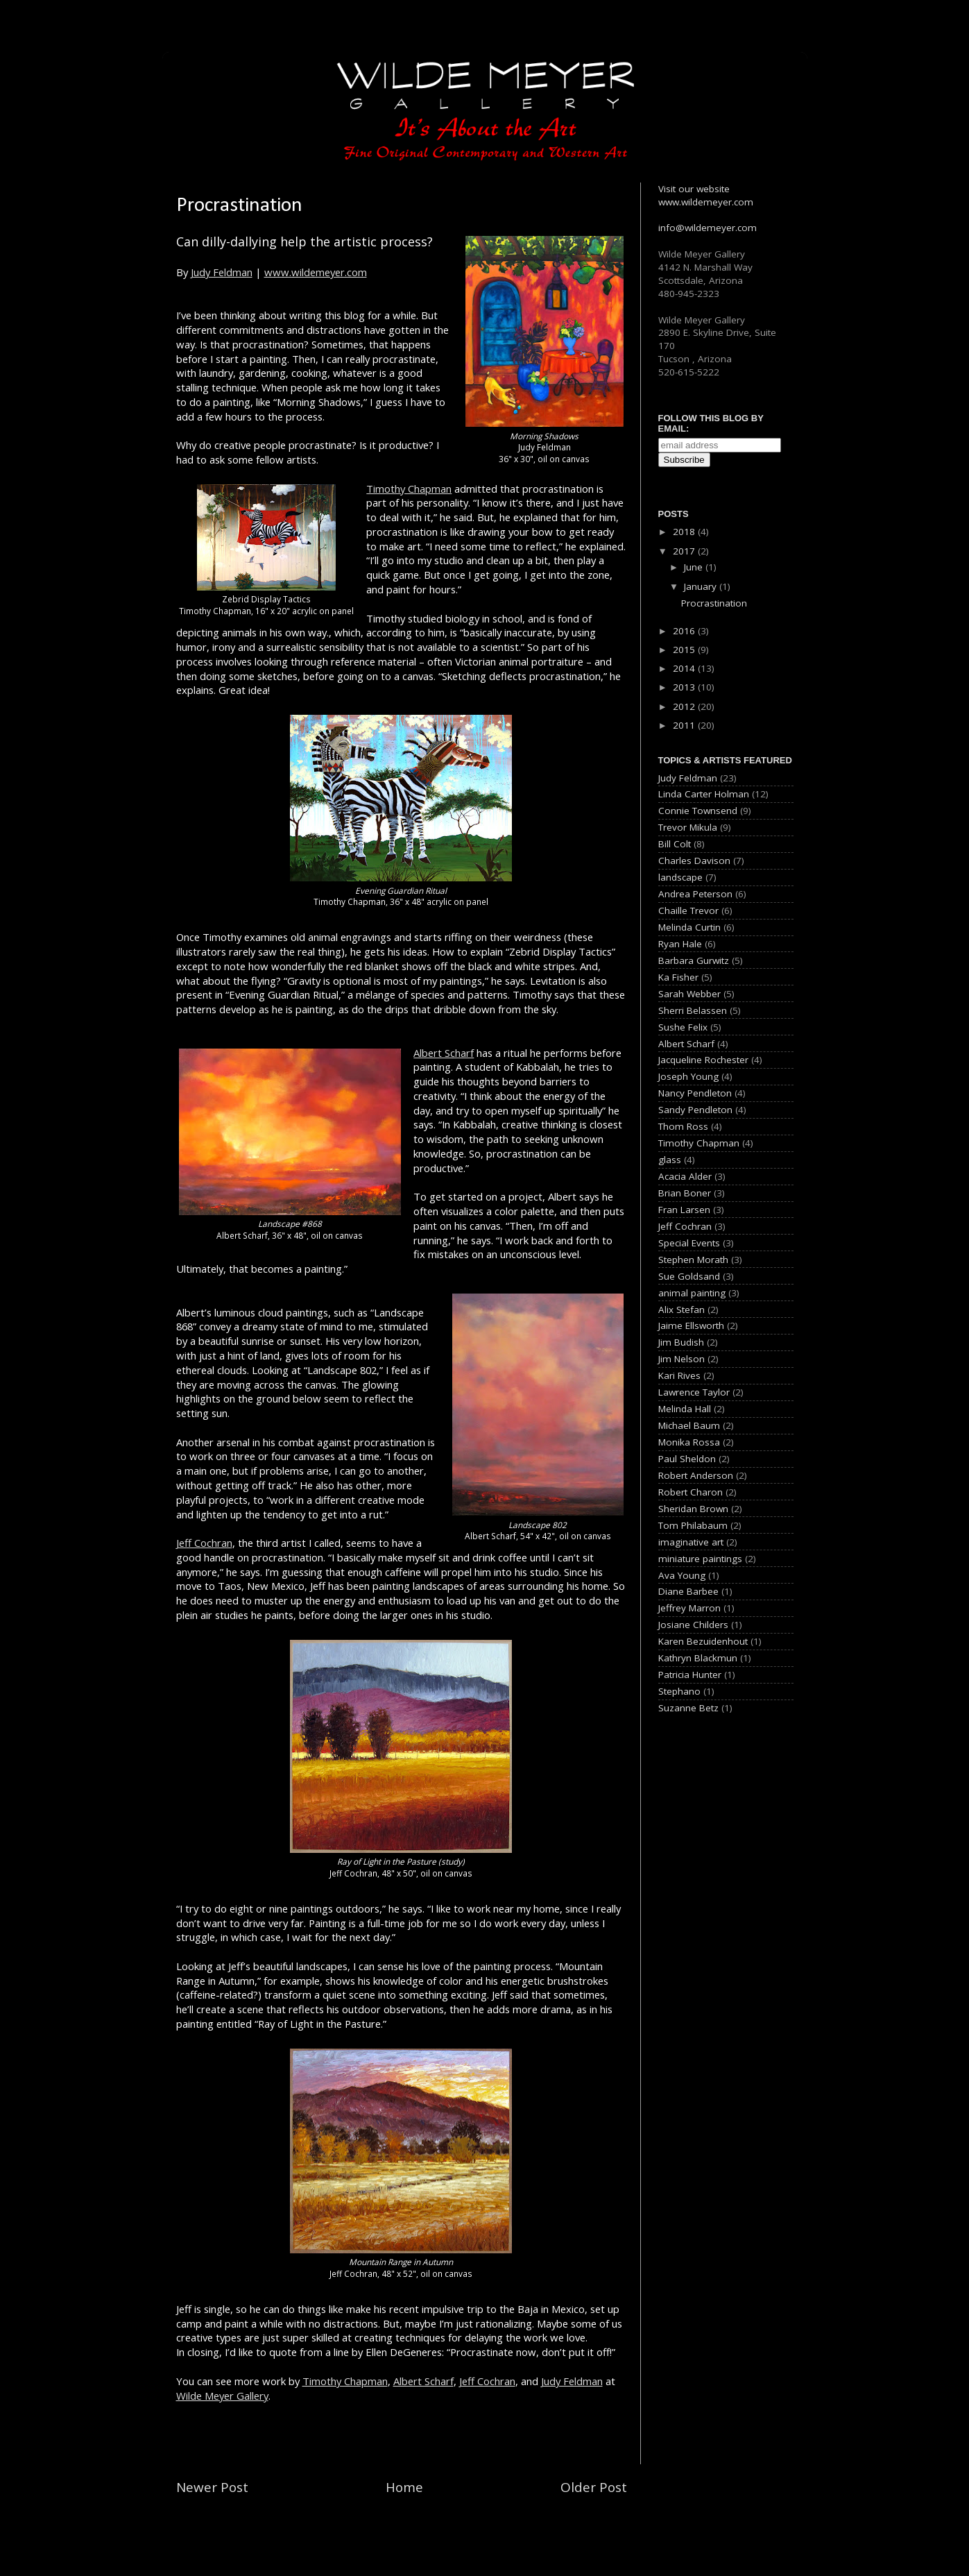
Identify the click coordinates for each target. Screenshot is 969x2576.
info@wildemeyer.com (707, 227)
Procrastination (714, 603)
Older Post (593, 2487)
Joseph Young (688, 1076)
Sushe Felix (683, 1027)
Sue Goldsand (689, 1276)
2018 (685, 531)
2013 (685, 687)
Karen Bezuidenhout (703, 1641)
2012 (685, 706)
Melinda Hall (684, 1409)
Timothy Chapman (409, 488)
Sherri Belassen (692, 1010)
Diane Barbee (688, 1591)
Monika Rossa (689, 1442)
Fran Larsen (684, 1209)
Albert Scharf (443, 1053)
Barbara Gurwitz (693, 960)
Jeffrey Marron (689, 1608)
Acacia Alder (685, 1176)
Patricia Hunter (689, 1674)
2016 (685, 631)
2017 (685, 551)
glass (669, 1159)
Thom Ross (683, 1126)
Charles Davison (694, 860)
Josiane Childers (693, 1624)
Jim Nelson (681, 1359)
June (694, 567)
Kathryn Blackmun (697, 1658)
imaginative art (690, 1542)
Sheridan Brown (693, 1508)
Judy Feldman (221, 272)
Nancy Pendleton (695, 1093)
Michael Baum (689, 1425)
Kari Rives (679, 1375)
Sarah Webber (689, 994)
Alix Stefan (681, 1309)
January (701, 586)
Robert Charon (690, 1492)
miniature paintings (700, 1558)
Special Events (689, 1243)
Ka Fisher (678, 977)
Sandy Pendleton (695, 1109)
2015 (685, 649)
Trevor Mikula (687, 827)
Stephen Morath (693, 1259)
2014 (685, 668)
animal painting (692, 1293)
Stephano (679, 1691)
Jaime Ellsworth (691, 1325)
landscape (680, 877)
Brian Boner (684, 1193)
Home (404, 2487)
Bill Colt (674, 844)
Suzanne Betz (688, 1708)
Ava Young (681, 1575)
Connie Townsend (697, 810)
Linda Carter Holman (703, 794)
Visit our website (694, 189)
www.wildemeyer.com (315, 272)
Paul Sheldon (687, 1458)
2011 (685, 725)
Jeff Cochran (204, 1543)
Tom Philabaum (693, 1525)
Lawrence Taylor (694, 1392)
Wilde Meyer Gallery (222, 2396)
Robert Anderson (695, 1475)
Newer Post (212, 2487)
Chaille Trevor (688, 910)
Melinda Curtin (689, 927)
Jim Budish (681, 1342)
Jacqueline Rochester (703, 1059)
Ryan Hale (680, 944)
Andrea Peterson (695, 894)
